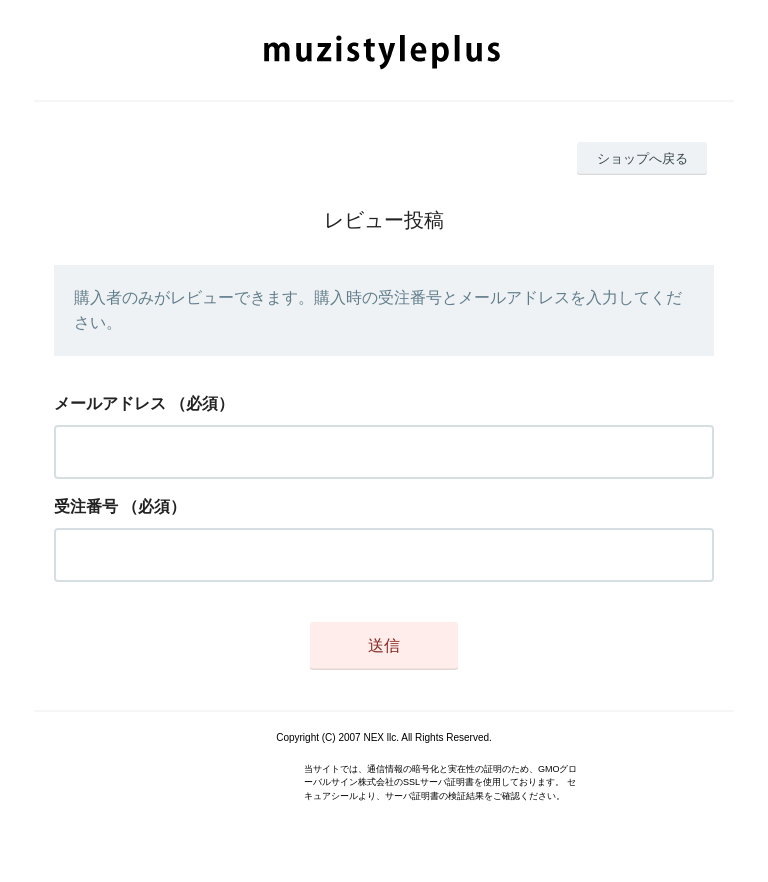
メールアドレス (110, 403)
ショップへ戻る (642, 158)
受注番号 (86, 506)
